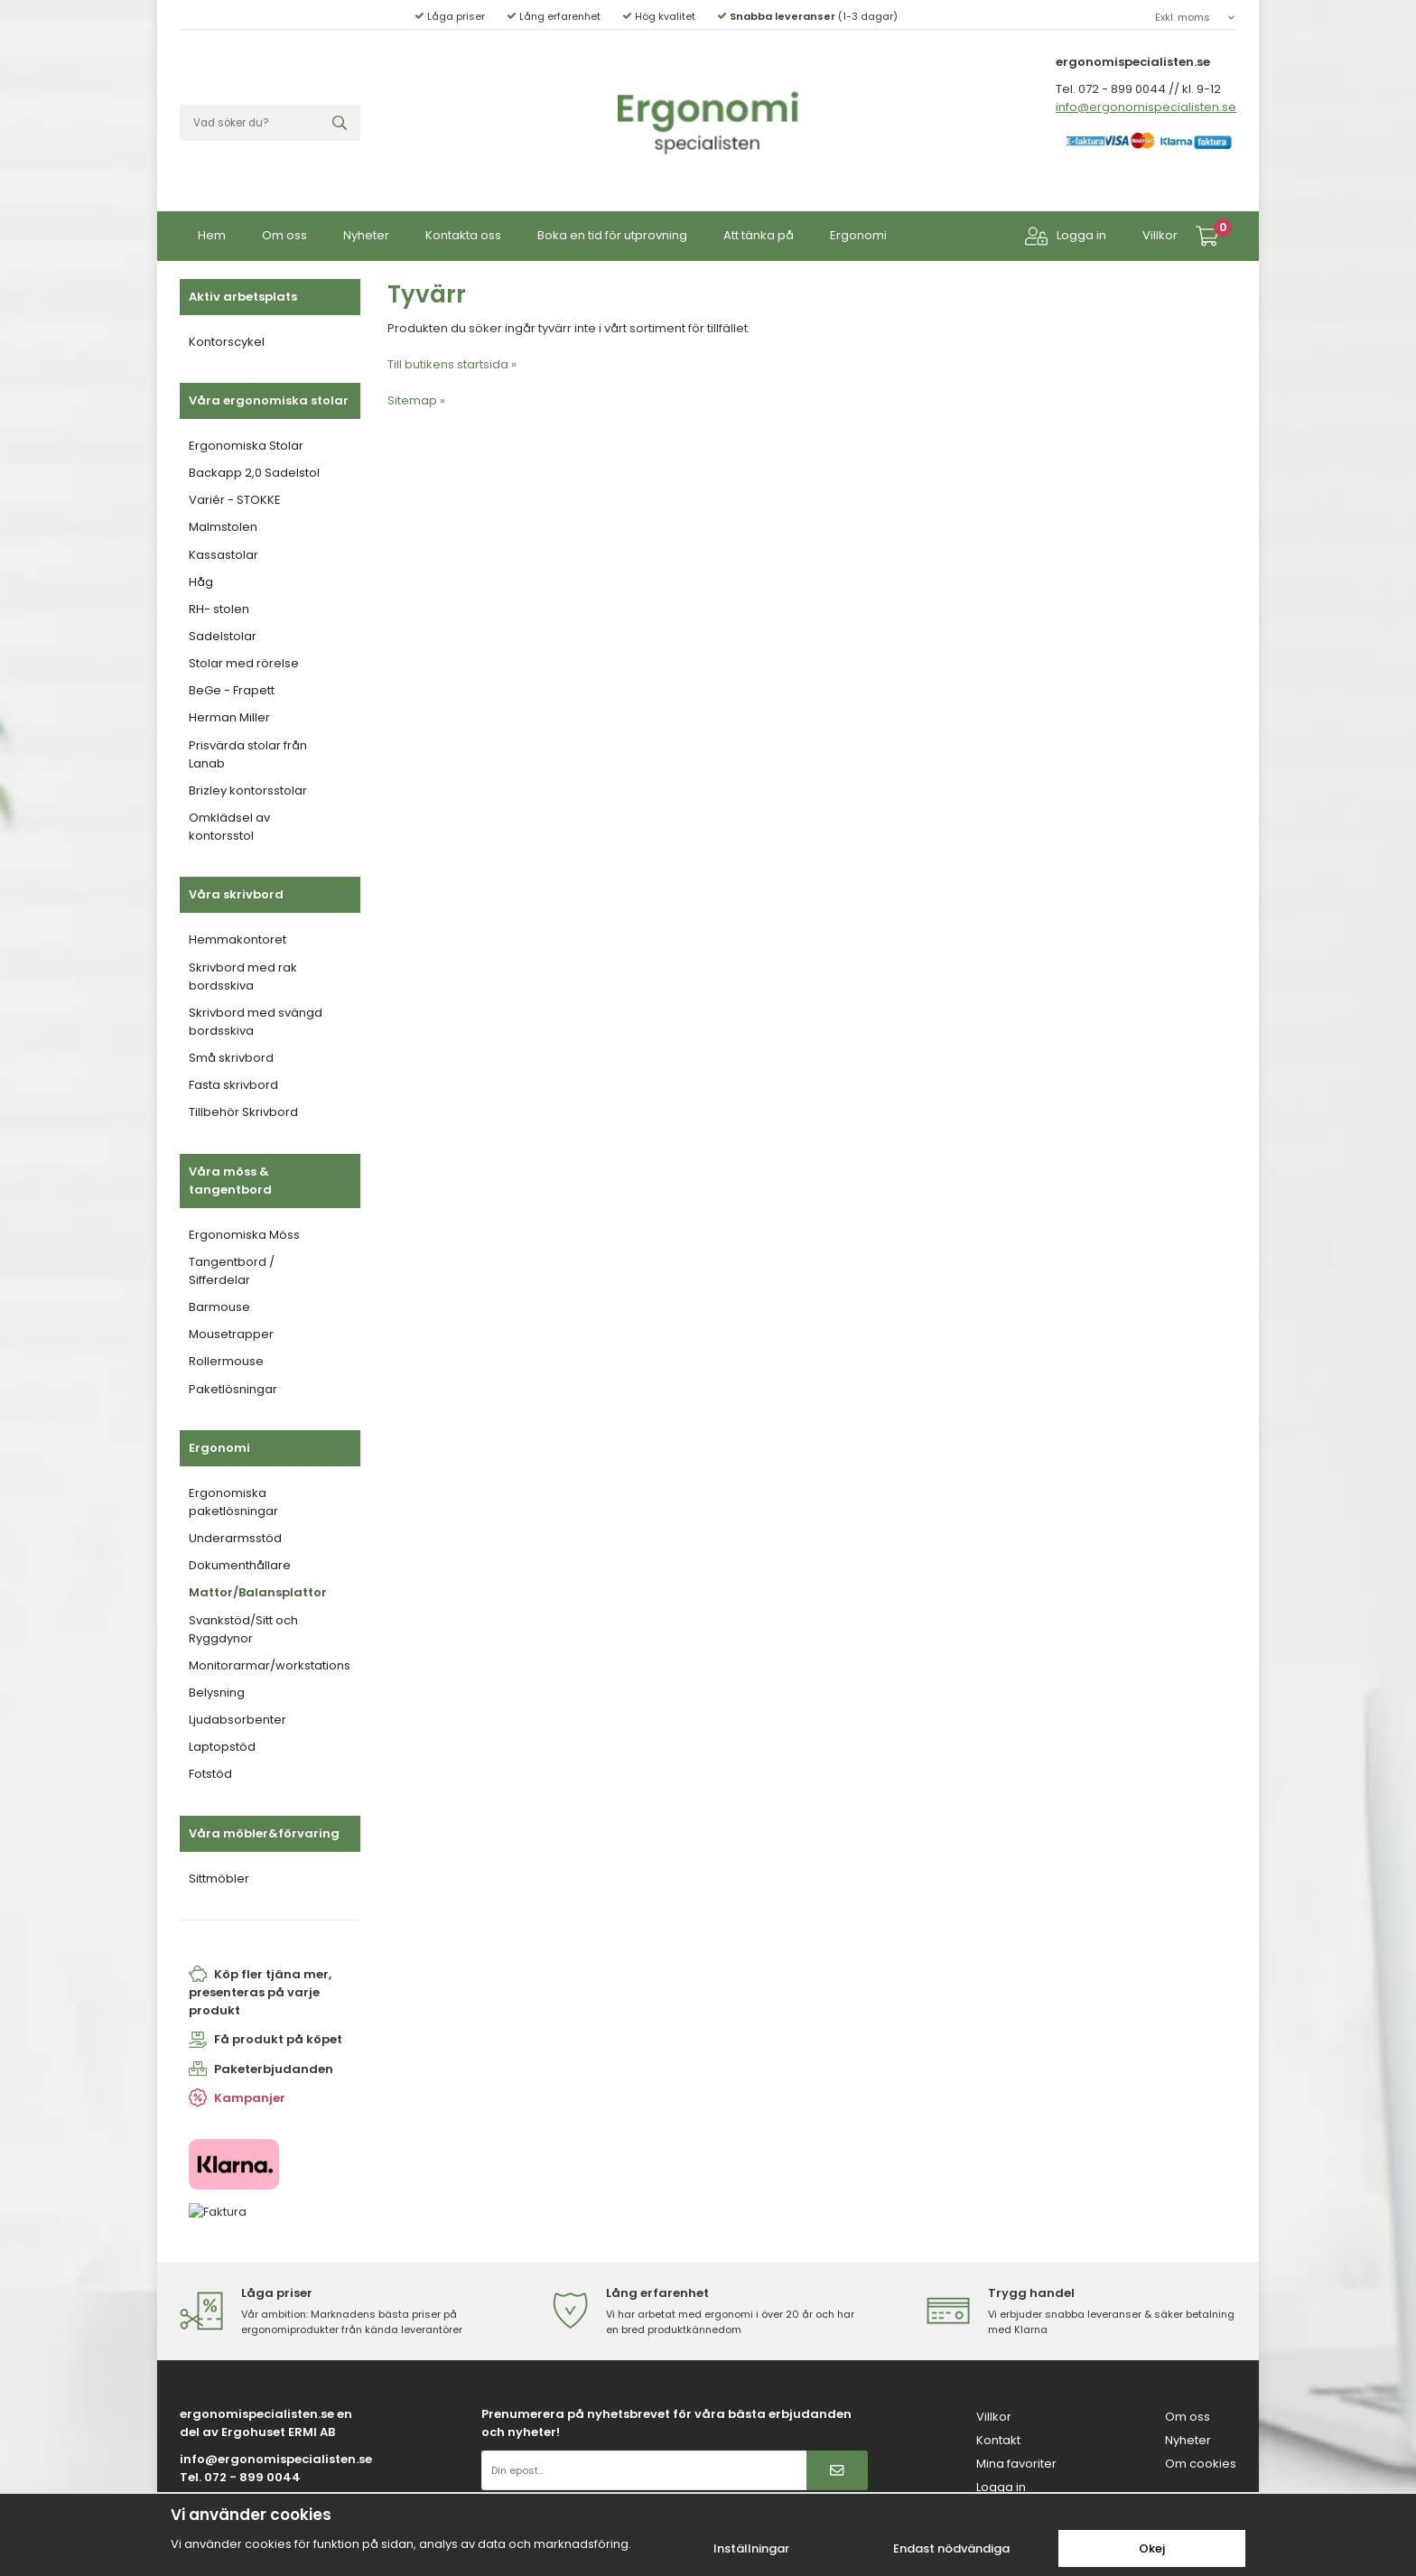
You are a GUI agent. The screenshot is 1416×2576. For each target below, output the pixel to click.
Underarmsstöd (235, 1538)
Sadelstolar (222, 636)
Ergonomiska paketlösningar (233, 1502)
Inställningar (751, 2548)
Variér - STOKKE (235, 499)
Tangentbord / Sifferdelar (232, 1270)
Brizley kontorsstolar (248, 790)
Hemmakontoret (237, 939)
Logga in (1065, 236)
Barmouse (219, 1307)
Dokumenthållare (240, 1565)
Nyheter (366, 235)
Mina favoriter (1016, 2463)
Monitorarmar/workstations (269, 1665)
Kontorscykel (227, 341)
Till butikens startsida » (452, 364)
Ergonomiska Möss (244, 1234)
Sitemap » (416, 400)
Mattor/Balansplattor (258, 1592)
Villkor (1160, 235)
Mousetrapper (231, 1334)
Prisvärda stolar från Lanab (248, 754)
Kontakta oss (463, 235)
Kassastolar (223, 554)
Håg (201, 582)
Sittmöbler (219, 1878)
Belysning (217, 1692)
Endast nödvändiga (951, 2548)
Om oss (284, 235)
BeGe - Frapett (232, 690)
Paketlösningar (233, 1389)
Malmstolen (223, 526)
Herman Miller (229, 717)
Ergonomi (858, 235)
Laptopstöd (222, 1746)
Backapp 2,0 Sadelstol (254, 472)
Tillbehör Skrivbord (243, 1112)
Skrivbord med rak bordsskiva (243, 976)
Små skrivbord (231, 1057)
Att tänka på (758, 235)
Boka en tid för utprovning (612, 235)
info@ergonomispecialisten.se (1146, 107)
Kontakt (998, 2440)
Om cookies (1200, 2463)
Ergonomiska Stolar (246, 445)
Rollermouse (226, 1361)
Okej (1152, 2548)
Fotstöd (210, 1773)
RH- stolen (219, 609)
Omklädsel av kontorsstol (229, 826)
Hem (212, 235)
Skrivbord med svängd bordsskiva (255, 1021)
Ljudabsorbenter (237, 1719)
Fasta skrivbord (233, 1084)
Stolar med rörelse (244, 663)
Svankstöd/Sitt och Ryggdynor (243, 1629)
